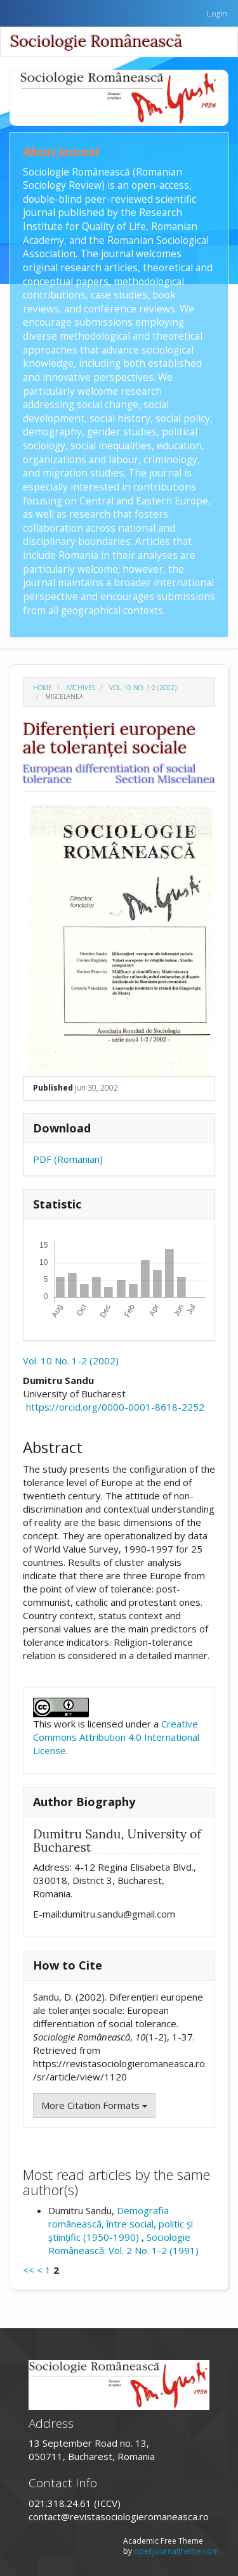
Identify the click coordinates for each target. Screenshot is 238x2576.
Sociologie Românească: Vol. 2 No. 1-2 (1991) (123, 2244)
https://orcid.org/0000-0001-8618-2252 (115, 1406)
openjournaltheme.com (176, 2551)
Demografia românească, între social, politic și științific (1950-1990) (120, 2223)
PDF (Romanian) (68, 1159)
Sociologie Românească (96, 41)
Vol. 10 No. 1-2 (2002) (142, 687)
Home (42, 687)
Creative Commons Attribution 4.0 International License (116, 1737)
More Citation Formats (94, 2105)
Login (217, 13)
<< (28, 2270)
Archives (80, 687)
